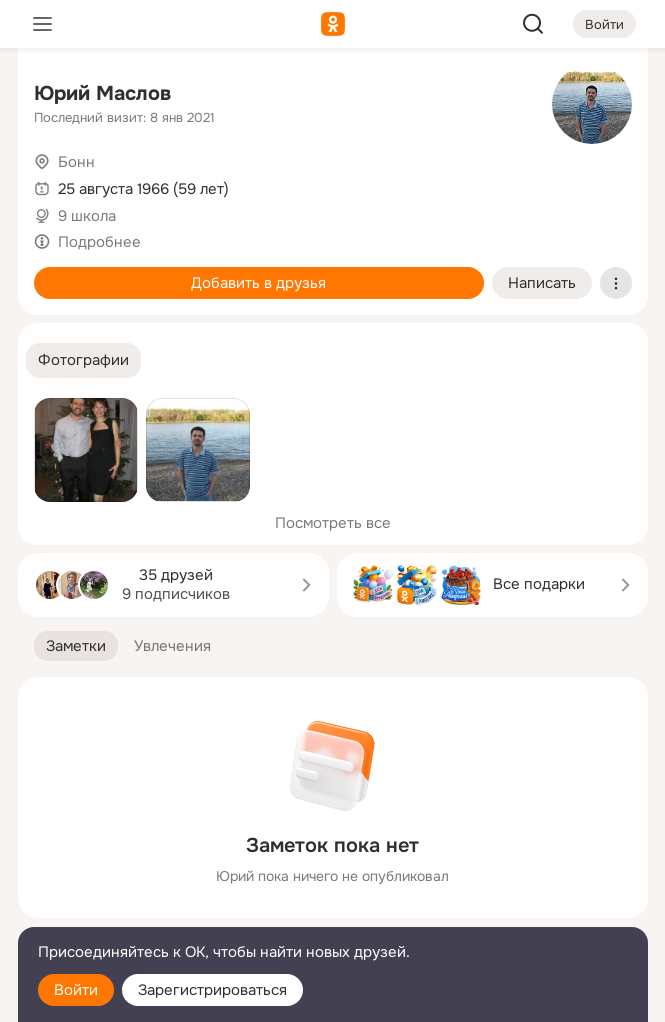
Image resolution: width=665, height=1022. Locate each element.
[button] (83, 360)
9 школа (87, 216)
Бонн (76, 162)
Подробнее (99, 242)
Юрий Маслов (102, 93)
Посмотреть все (333, 523)
